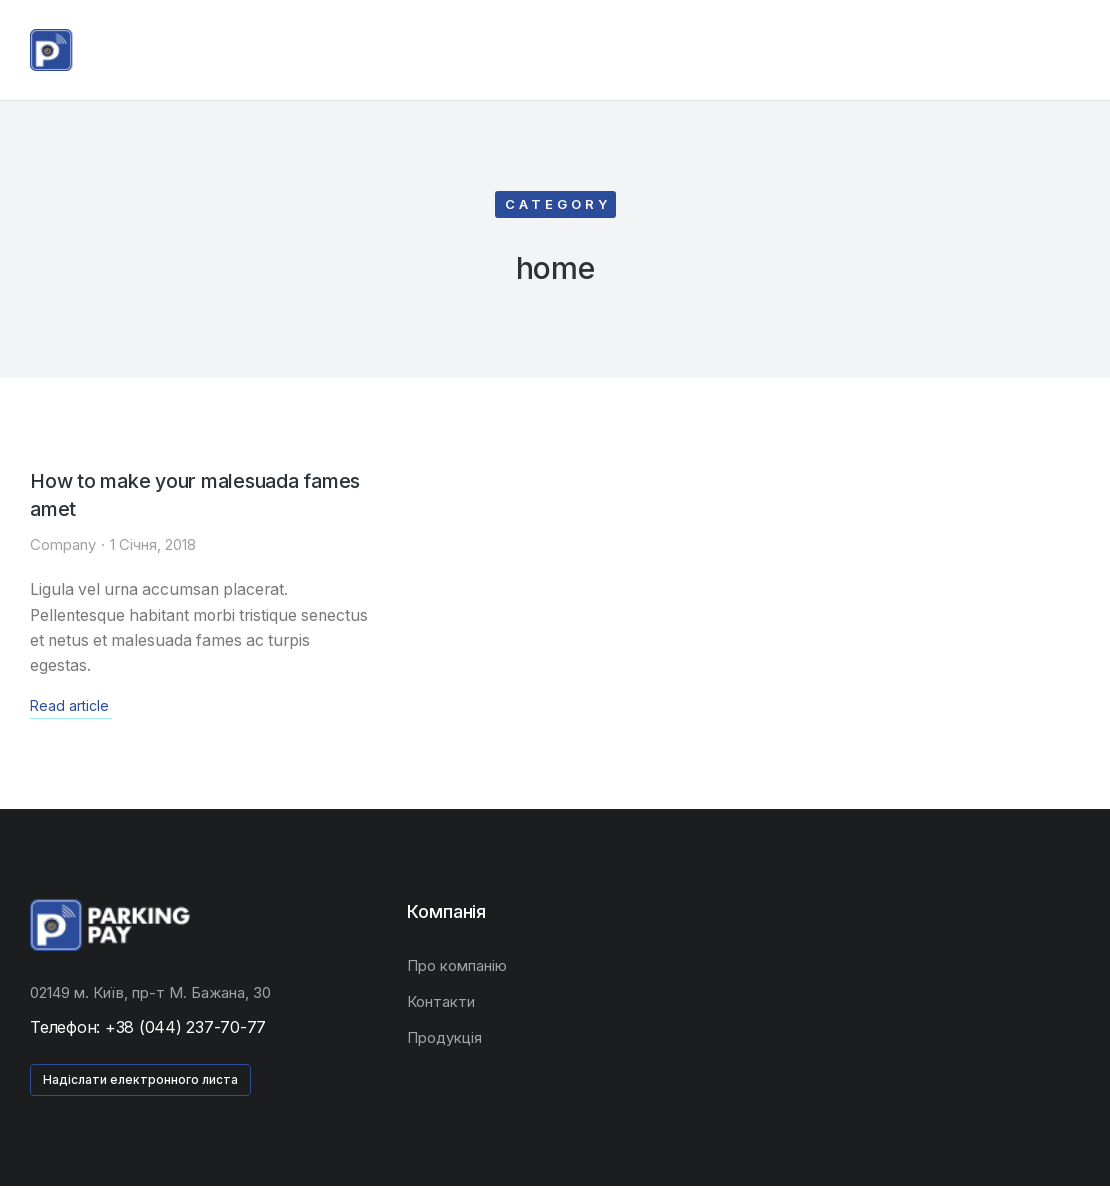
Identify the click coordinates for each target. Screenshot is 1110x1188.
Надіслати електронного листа (140, 1081)
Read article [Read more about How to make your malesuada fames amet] (69, 709)
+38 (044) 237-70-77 (185, 1029)
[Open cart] (1071, 50)
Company (63, 545)
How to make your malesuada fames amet (200, 496)
